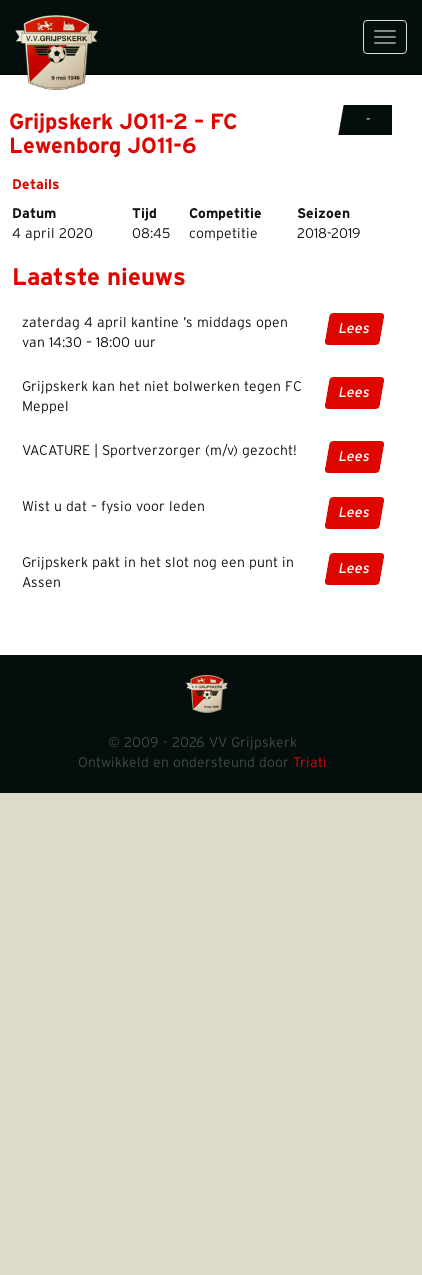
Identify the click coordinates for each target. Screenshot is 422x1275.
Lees (354, 329)
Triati (310, 763)
